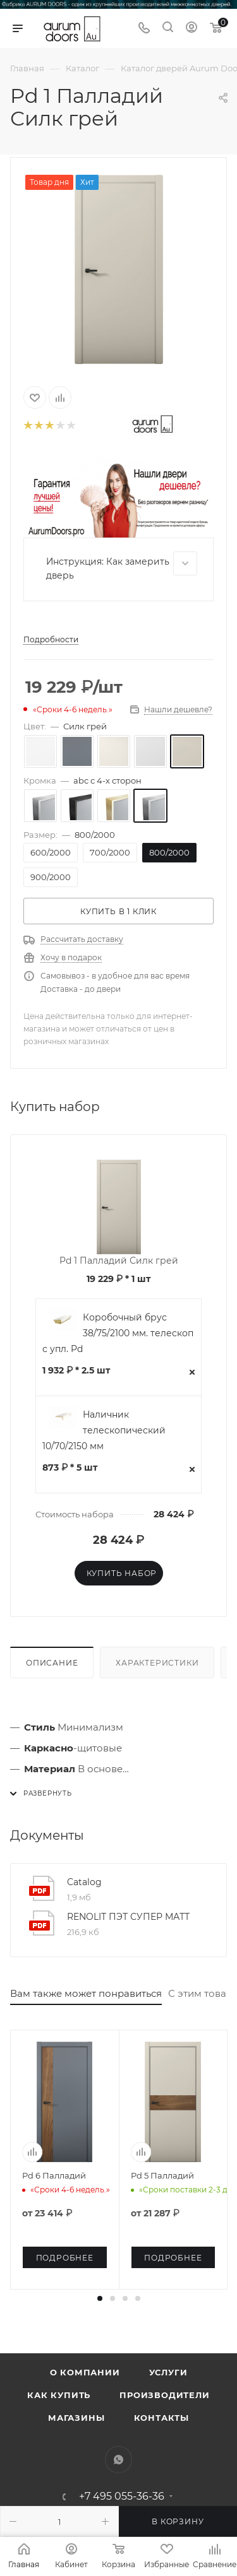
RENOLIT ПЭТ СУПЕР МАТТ (128, 1916)
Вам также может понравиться (86, 1993)
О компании (85, 2372)
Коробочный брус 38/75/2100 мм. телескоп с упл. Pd (117, 1333)
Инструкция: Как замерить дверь (121, 565)
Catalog (84, 1882)
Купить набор (122, 1573)
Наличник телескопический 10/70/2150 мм (104, 1430)
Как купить (58, 2395)
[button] (100, 2298)
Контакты (161, 2418)
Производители (164, 2395)
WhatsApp (118, 2459)
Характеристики (157, 1662)
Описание (52, 1662)
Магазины (76, 2418)
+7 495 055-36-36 (121, 2496)
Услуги (168, 2372)
